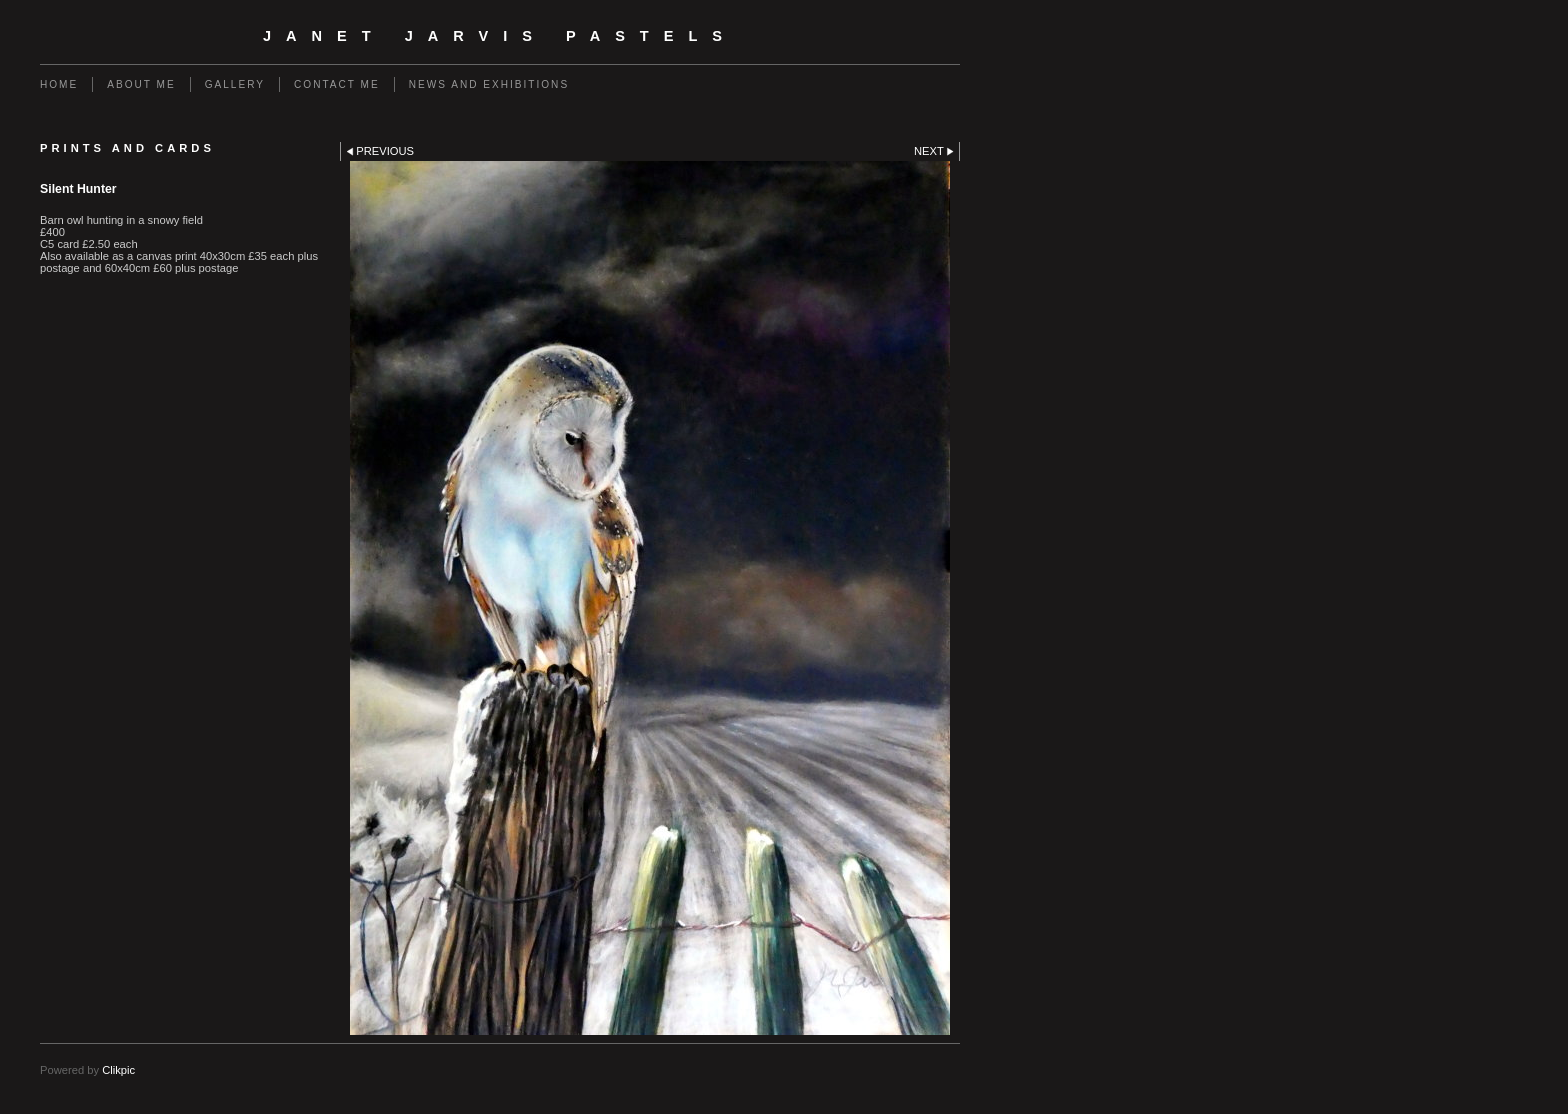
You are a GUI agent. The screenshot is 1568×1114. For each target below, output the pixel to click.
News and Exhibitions (489, 84)
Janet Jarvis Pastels (500, 36)
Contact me (337, 84)
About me (141, 84)
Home (59, 84)
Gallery (235, 84)
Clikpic (118, 1070)
